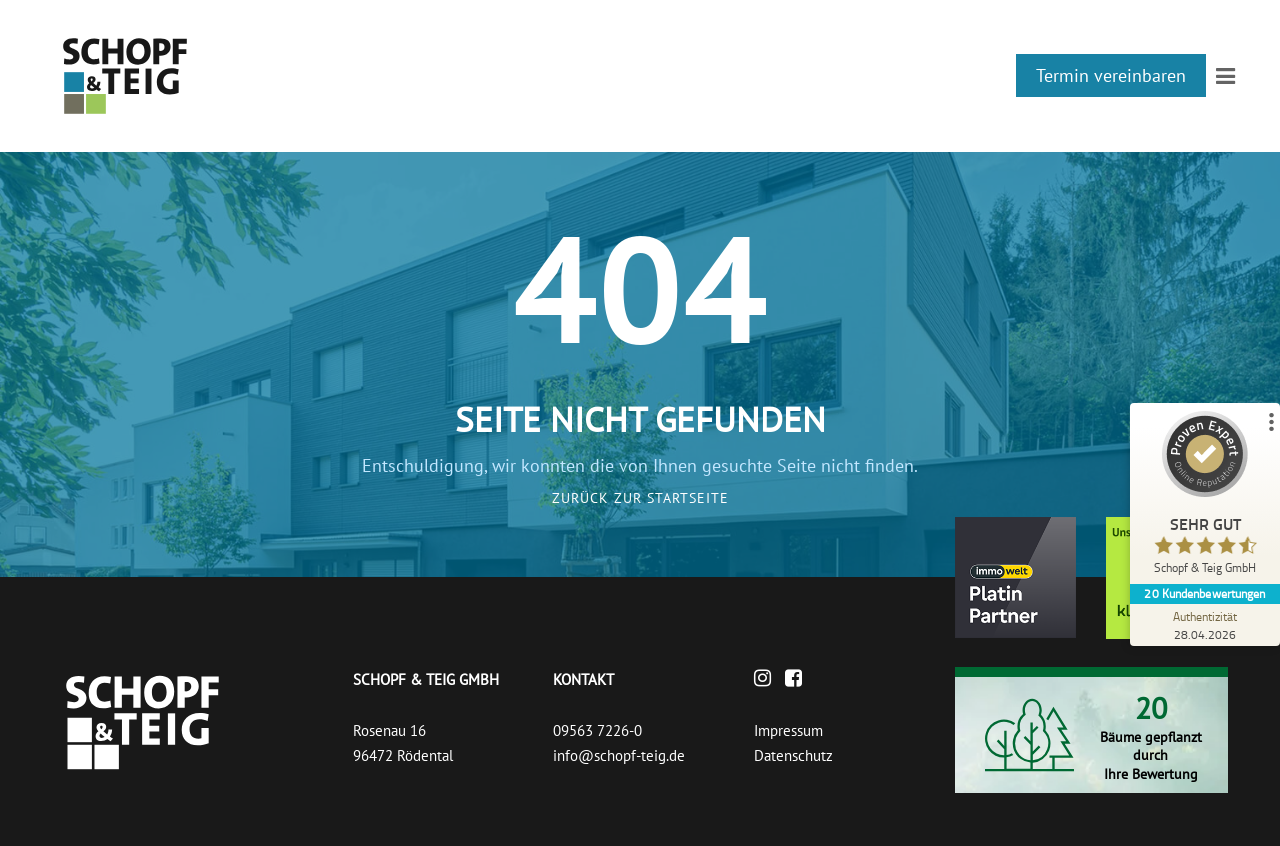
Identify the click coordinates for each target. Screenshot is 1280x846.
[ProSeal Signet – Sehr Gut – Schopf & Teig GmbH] (1205, 497)
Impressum (788, 730)
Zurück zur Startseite (640, 498)
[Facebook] (798, 679)
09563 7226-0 (597, 730)
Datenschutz (793, 755)
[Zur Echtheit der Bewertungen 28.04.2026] (1205, 625)
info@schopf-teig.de (619, 755)
